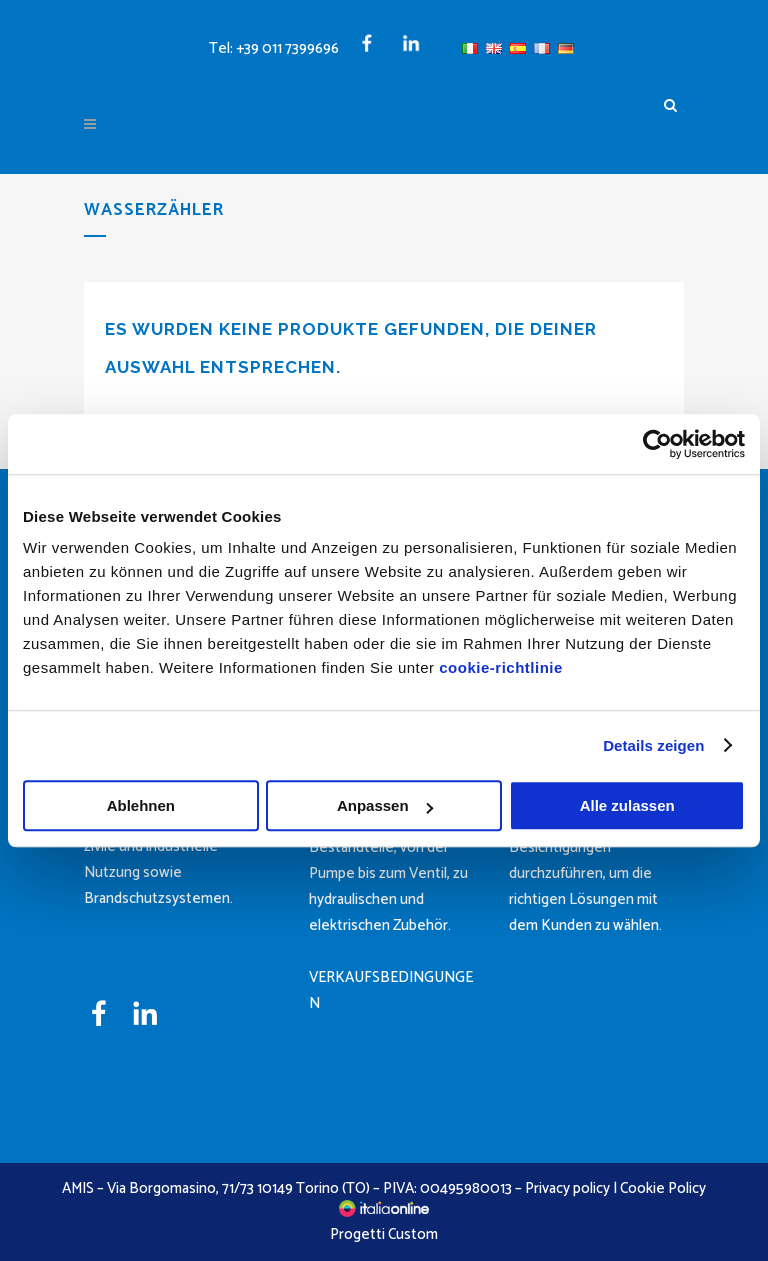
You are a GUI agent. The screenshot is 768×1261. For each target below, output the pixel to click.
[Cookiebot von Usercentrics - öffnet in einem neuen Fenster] (657, 444)
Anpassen (385, 805)
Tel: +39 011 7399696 (274, 48)
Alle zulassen (627, 805)
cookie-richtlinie (501, 667)
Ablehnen (141, 805)
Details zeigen (653, 745)
